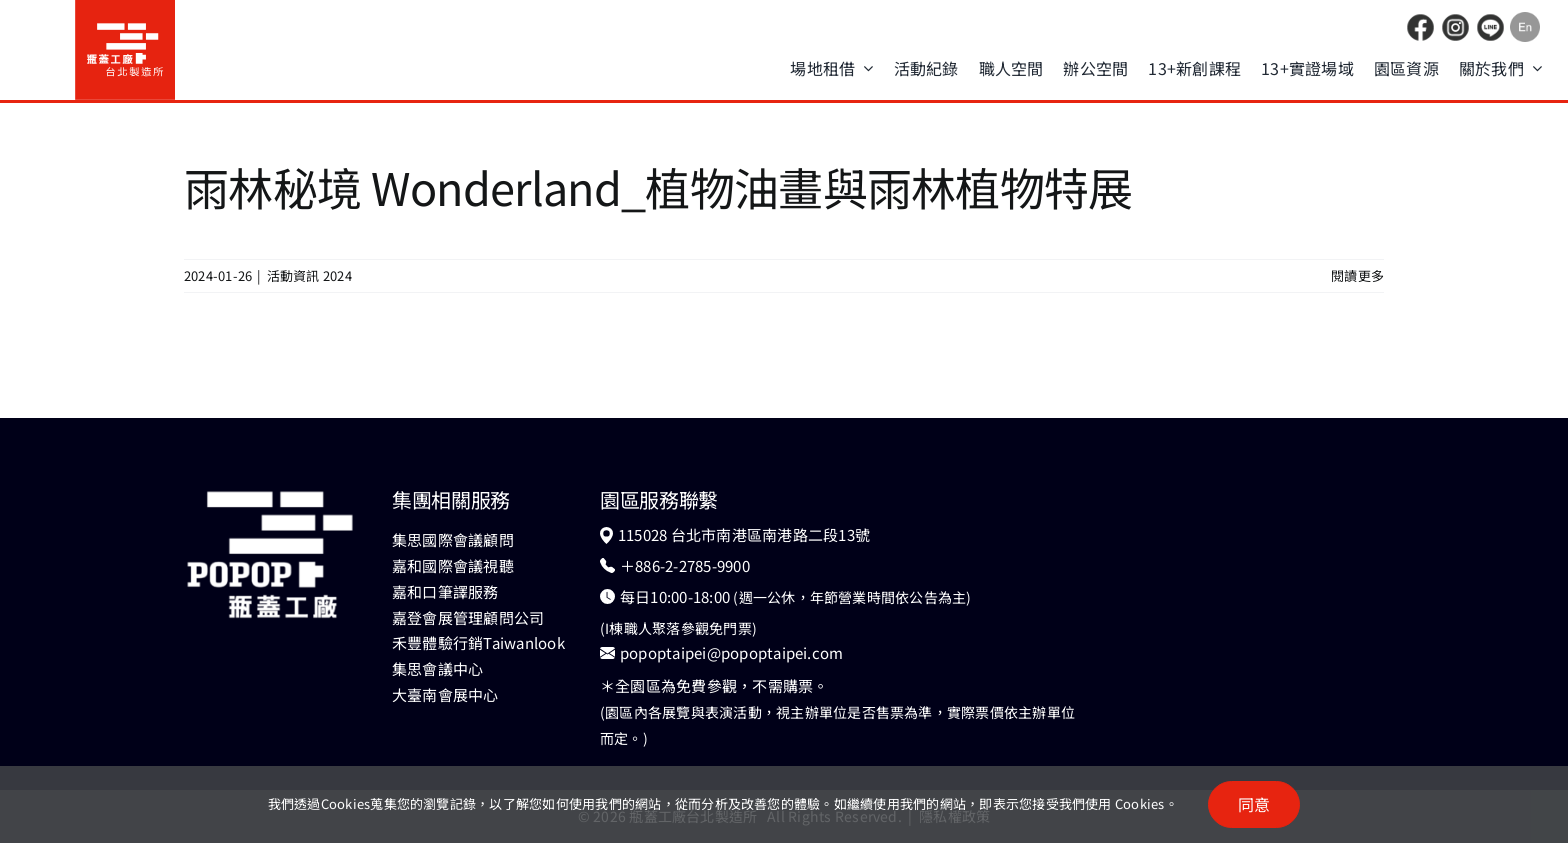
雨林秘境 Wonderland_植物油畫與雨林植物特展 (658, 186)
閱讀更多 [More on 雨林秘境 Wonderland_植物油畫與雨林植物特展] (1357, 275)
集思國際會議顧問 (453, 539)
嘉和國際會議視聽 (453, 565)
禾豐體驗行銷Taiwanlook (478, 642)
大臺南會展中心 (445, 694)
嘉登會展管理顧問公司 (468, 617)
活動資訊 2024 (309, 275)
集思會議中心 (437, 668)
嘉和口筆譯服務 (445, 591)
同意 (1254, 804)
